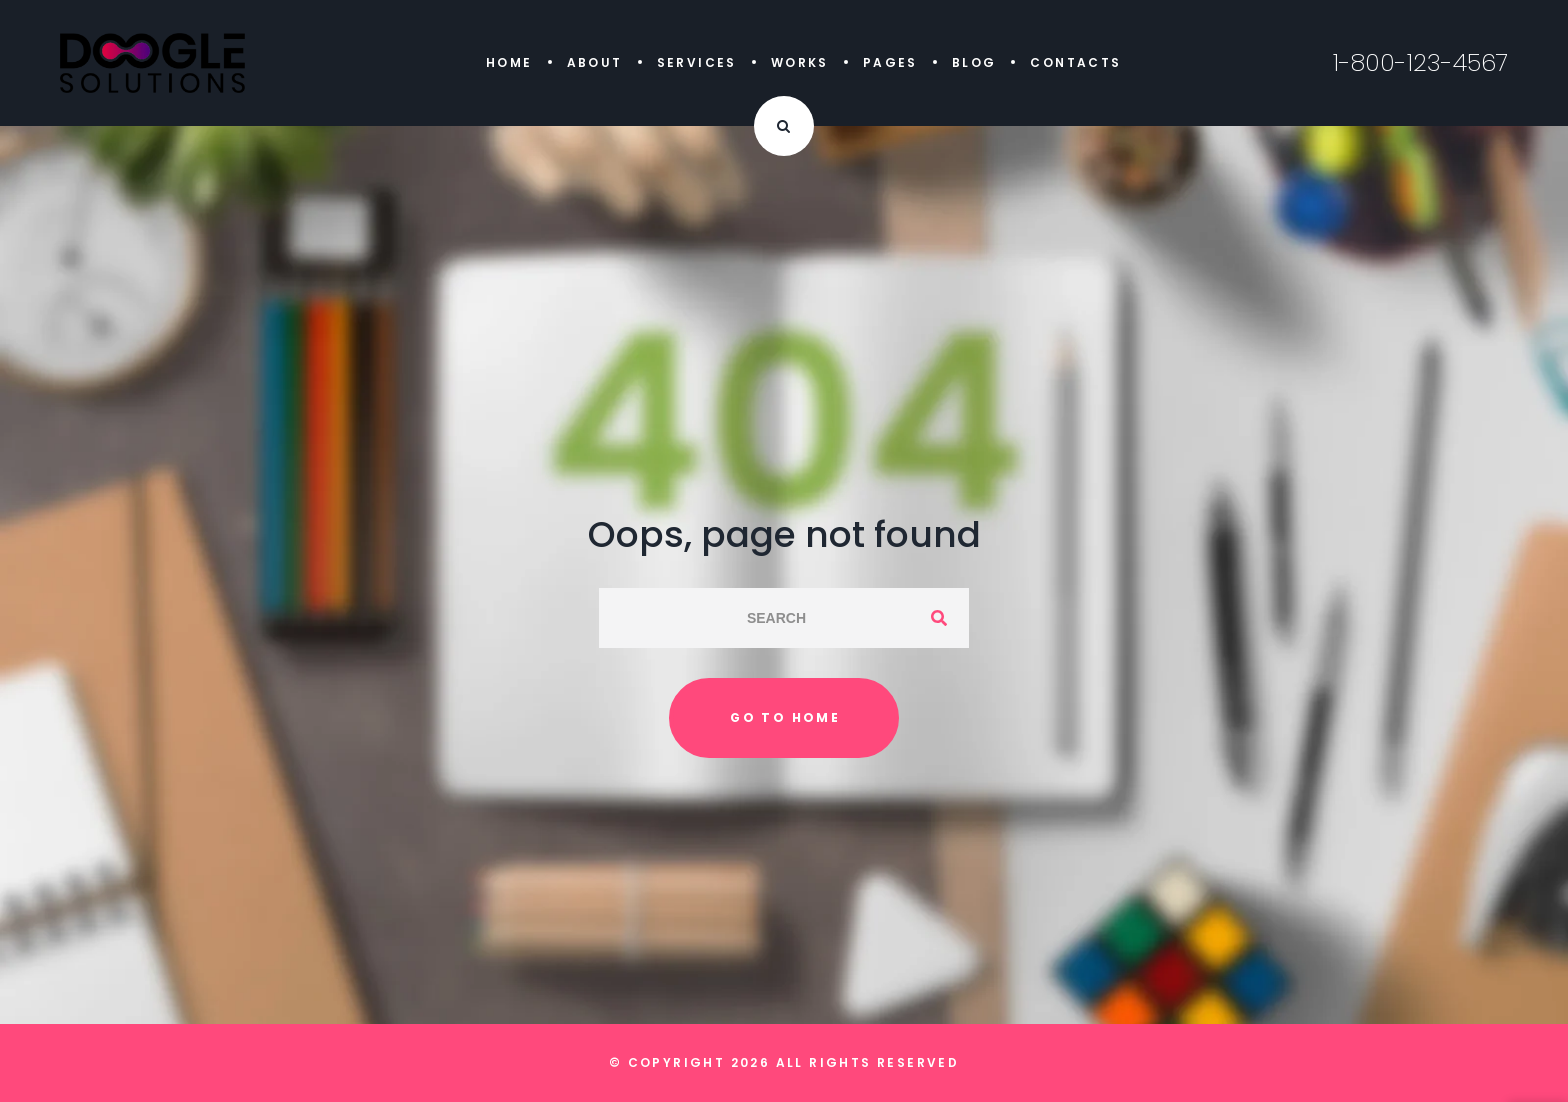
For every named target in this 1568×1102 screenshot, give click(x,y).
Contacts (1075, 62)
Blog (974, 62)
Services (697, 62)
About (595, 62)
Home (509, 62)
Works (800, 62)
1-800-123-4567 (1420, 63)
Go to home (785, 717)
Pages (890, 62)
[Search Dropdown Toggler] (784, 126)
